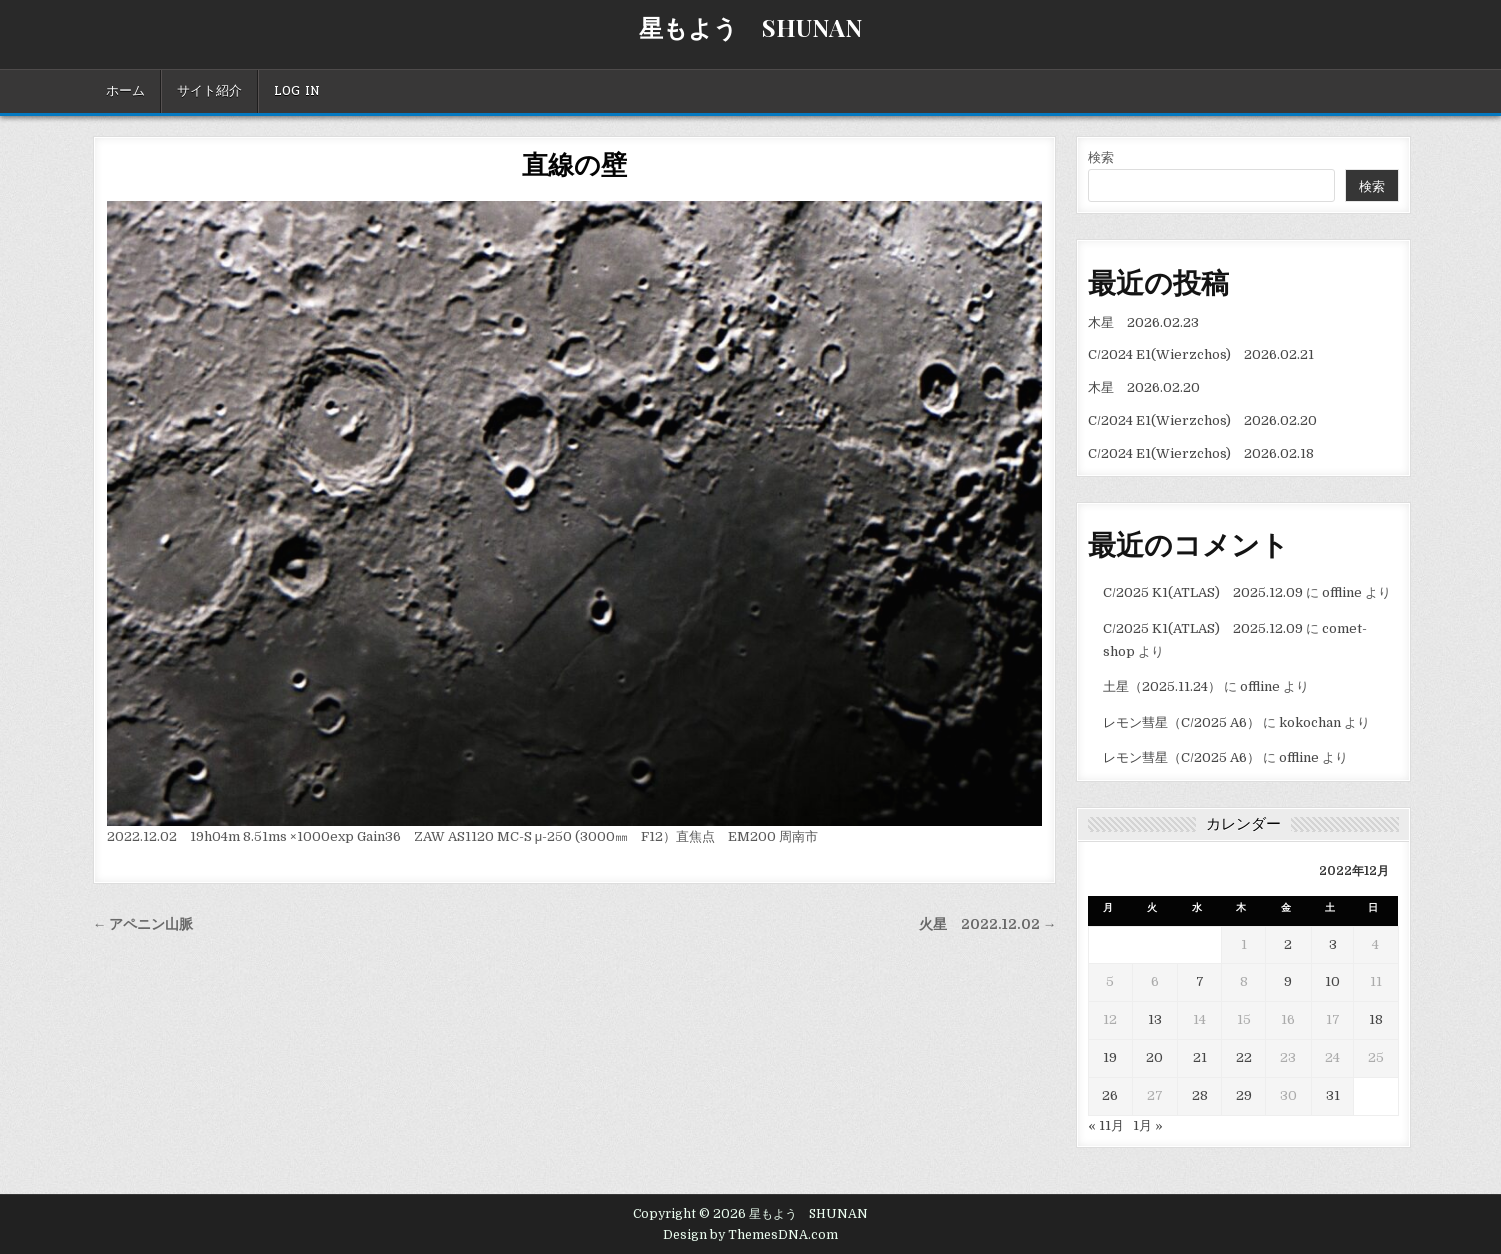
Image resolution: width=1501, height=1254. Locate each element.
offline (1342, 592)
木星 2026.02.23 (1143, 322)
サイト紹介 (209, 91)
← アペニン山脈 (143, 924)
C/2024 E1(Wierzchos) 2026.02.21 (1201, 354)
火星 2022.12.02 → (988, 924)
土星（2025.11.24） (1162, 686)
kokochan (1310, 722)
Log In (297, 91)
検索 (1101, 157)
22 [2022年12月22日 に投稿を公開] (1244, 1057)
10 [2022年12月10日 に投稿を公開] (1332, 981)
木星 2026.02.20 (1144, 387)
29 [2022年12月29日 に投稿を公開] (1244, 1095)
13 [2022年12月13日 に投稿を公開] (1155, 1019)
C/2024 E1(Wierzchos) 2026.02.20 (1202, 420)
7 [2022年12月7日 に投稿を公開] (1200, 981)
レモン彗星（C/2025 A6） (1181, 722)
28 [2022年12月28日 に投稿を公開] (1200, 1095)
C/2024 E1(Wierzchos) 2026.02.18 (1201, 453)
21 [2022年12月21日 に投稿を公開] (1200, 1057)
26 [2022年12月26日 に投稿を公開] (1110, 1095)
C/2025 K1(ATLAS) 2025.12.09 (1203, 592)
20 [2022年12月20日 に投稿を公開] (1154, 1057)
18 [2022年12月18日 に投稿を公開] (1376, 1019)
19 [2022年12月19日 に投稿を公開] (1110, 1057)
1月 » (1148, 1125)
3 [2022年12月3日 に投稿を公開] (1333, 944)
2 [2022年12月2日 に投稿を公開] (1288, 944)
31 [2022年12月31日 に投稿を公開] (1333, 1095)
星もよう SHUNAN (750, 27)
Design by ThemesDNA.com (750, 1235)
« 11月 (1106, 1125)
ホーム (125, 91)
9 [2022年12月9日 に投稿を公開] (1288, 981)
